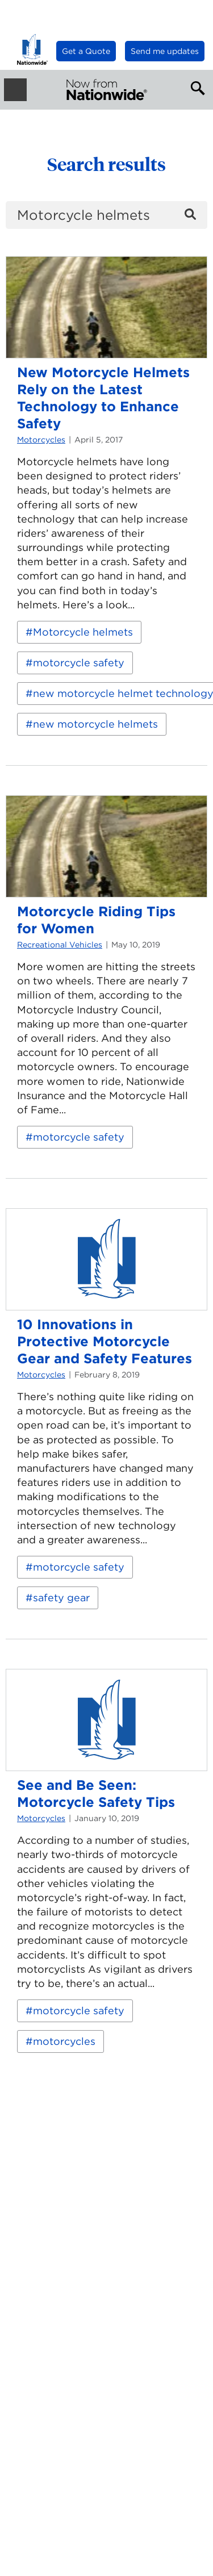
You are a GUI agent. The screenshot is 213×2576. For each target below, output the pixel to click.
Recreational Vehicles (59, 944)
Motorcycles (41, 439)
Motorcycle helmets (83, 632)
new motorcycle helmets (95, 724)
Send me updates (165, 51)
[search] (106, 215)
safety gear (61, 1598)
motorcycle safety (78, 663)
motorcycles (64, 2041)
